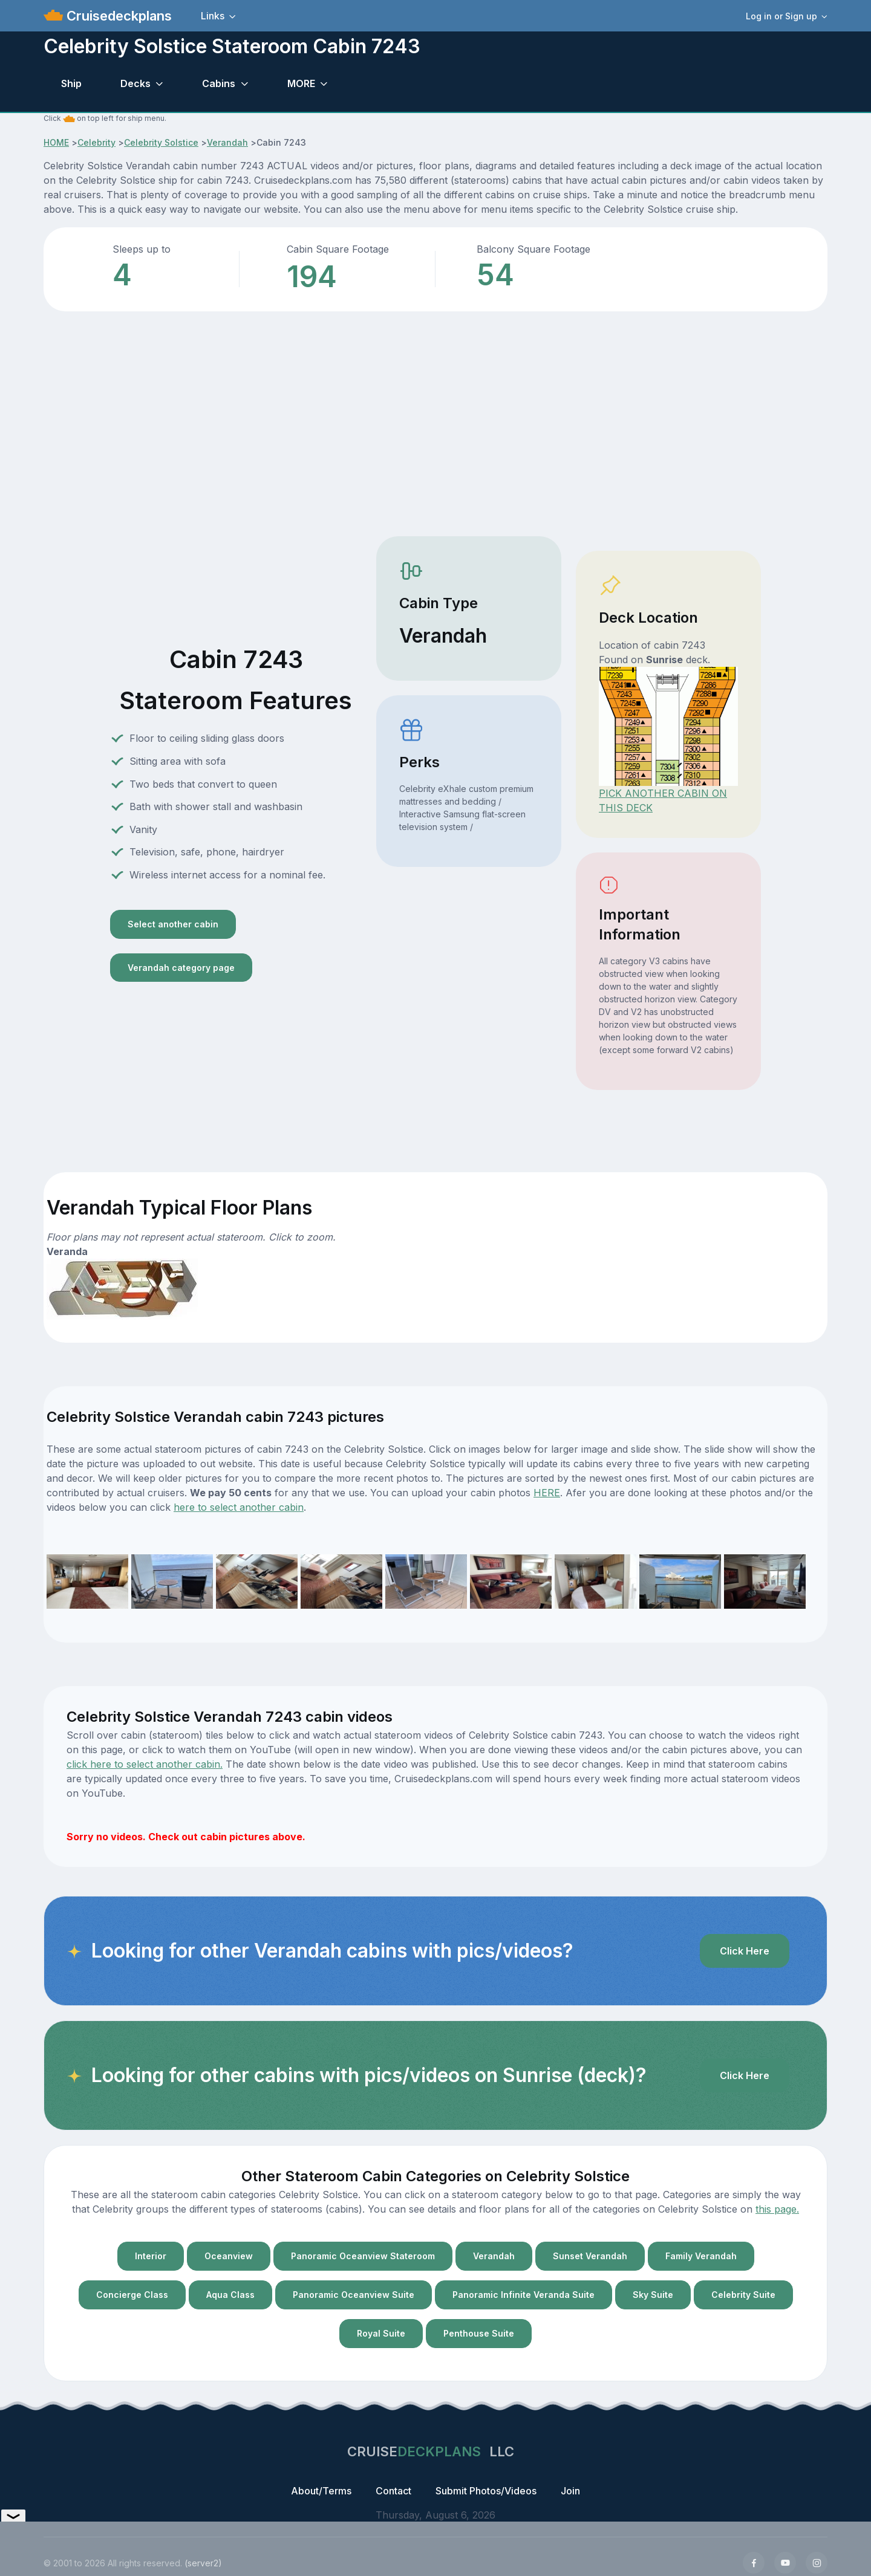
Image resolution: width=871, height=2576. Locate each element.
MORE (301, 83)
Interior (150, 2256)
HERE (546, 1493)
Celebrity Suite (743, 2294)
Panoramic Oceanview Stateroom (363, 2256)
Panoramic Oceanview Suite (353, 2294)
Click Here (744, 1951)
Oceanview (228, 2256)
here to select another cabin (239, 1507)
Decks (135, 83)
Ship (71, 83)
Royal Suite (381, 2333)
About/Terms (321, 2491)
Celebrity (96, 142)
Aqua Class (230, 2294)
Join (570, 2491)
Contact (393, 2491)
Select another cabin (173, 924)
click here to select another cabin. (145, 1764)
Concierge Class (132, 2294)
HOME (56, 142)
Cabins (218, 83)
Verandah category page (181, 967)
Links (212, 16)
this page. (777, 2209)
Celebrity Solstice (161, 142)
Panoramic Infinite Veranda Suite (523, 2294)
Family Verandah (701, 2256)
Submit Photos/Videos (486, 2491)
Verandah (227, 142)
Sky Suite (653, 2294)
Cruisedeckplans (117, 16)
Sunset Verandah (590, 2256)
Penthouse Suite (478, 2333)
